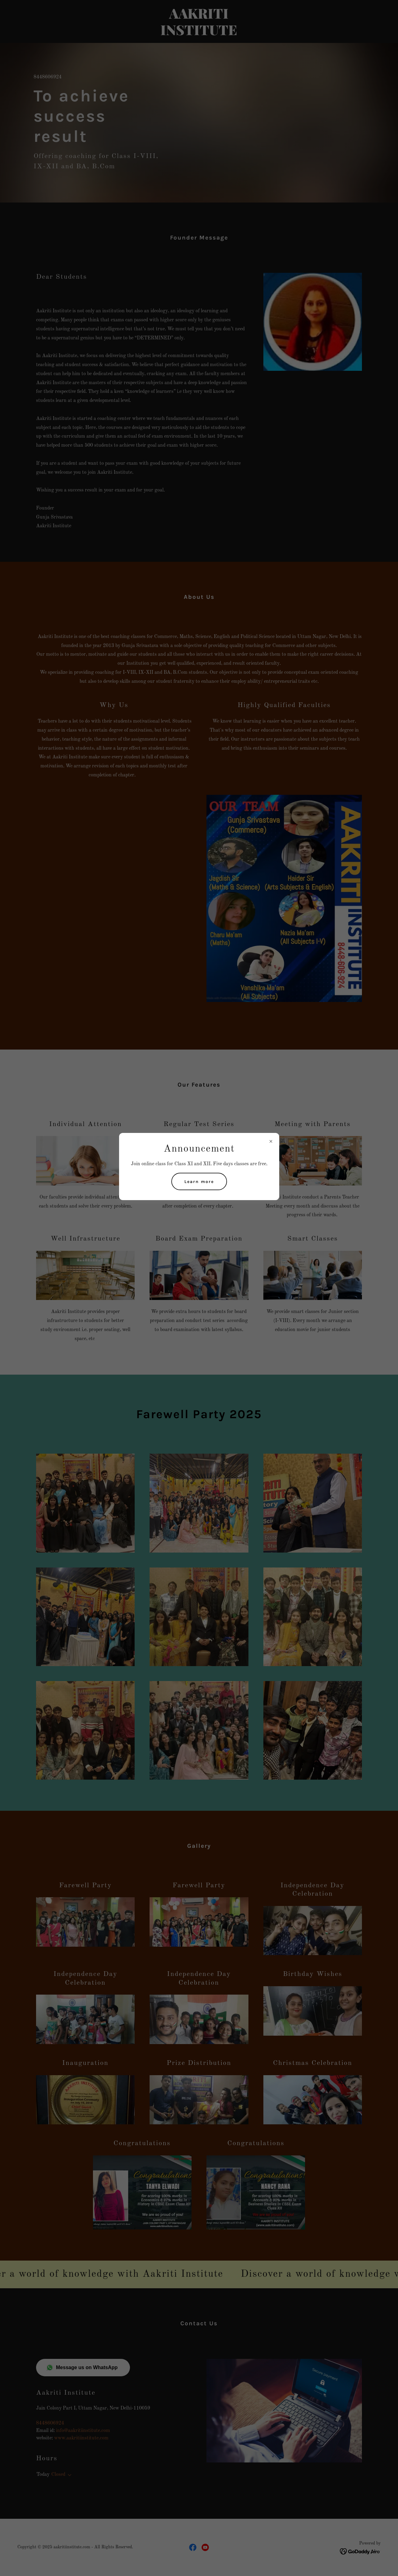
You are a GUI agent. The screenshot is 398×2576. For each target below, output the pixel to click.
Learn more (199, 1181)
